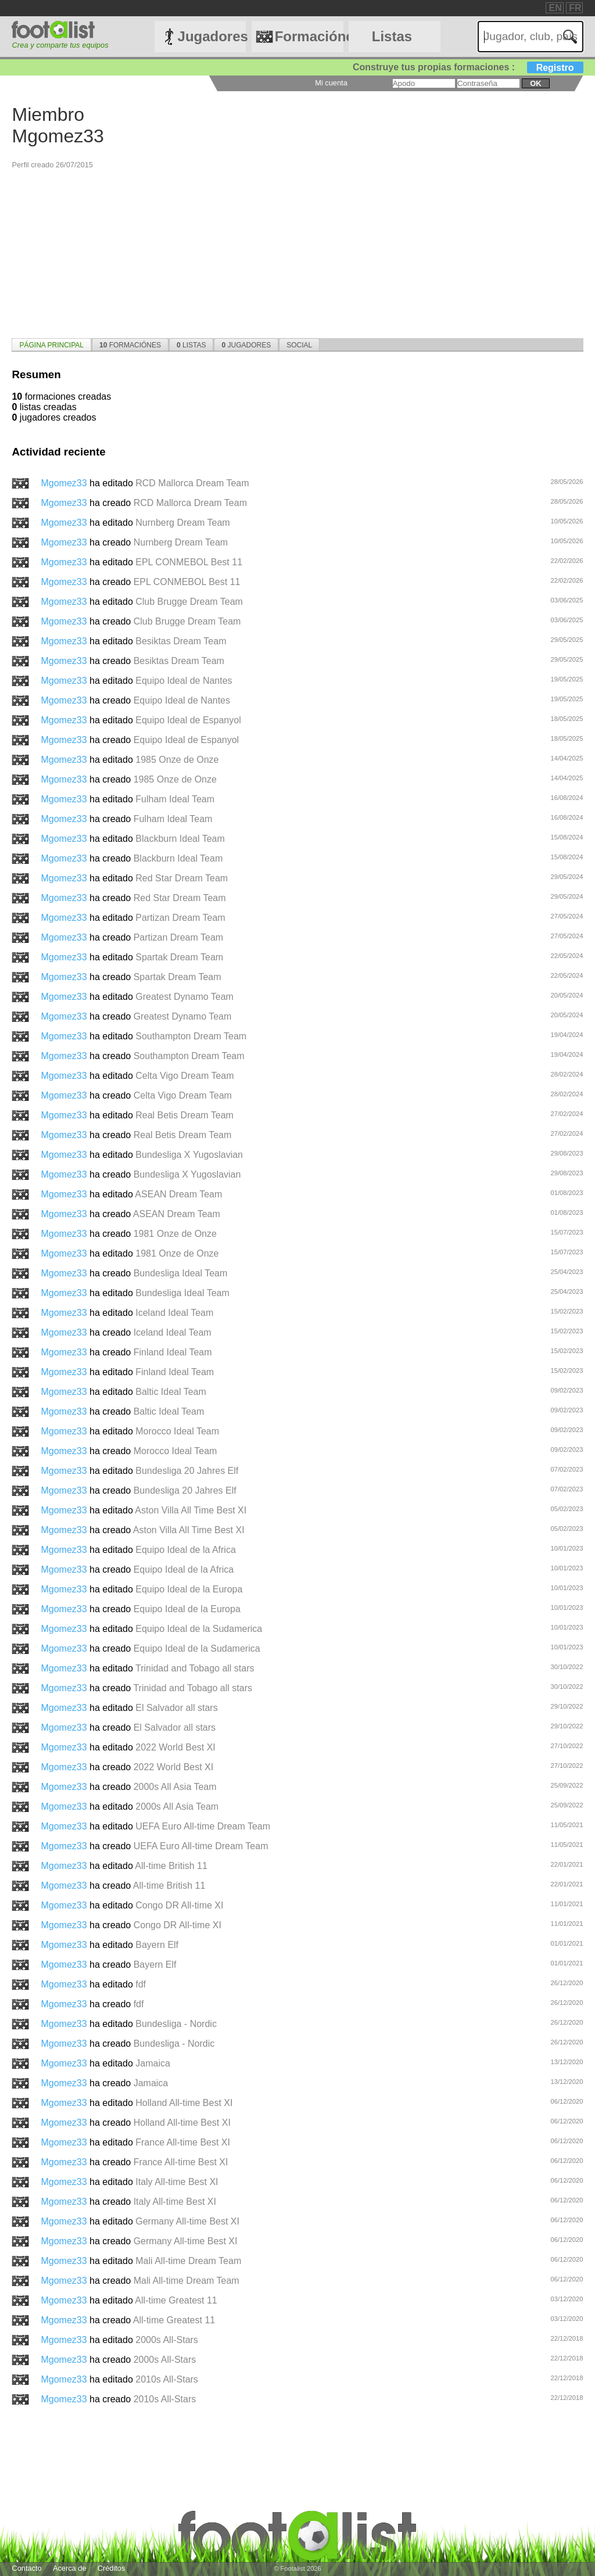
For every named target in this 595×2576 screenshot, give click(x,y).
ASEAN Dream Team (178, 1194)
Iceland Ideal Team (174, 1313)
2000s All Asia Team (175, 1787)
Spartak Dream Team (179, 957)
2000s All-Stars (166, 2340)
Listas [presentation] (191, 345)
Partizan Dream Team (180, 918)
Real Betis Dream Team (184, 1115)
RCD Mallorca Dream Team (192, 483)
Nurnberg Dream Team (182, 523)
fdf (140, 1984)
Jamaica (152, 2063)
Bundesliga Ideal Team (181, 1273)
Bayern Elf (156, 1945)
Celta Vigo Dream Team (184, 1076)
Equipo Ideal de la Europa (188, 1589)
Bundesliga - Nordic (176, 2024)
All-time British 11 (171, 1866)
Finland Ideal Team (173, 1352)
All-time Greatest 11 (176, 2300)
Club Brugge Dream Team (189, 602)
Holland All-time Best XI (183, 2103)
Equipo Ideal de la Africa (185, 1550)
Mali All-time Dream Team (188, 2261)
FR (575, 8)
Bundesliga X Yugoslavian (189, 1155)
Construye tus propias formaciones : (468, 67)
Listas (392, 36)
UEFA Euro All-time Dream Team (202, 1826)
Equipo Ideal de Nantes (183, 681)
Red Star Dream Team (181, 878)
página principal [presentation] (51, 345)
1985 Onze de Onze (176, 760)
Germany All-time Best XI (187, 2221)
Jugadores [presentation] (246, 345)
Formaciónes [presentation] (130, 345)
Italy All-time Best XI (176, 2182)
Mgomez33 (65, 483)
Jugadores (212, 36)
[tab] (51, 344)
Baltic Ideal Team (170, 1392)
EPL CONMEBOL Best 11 (188, 562)
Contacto (26, 2568)
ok (535, 83)
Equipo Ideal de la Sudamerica (198, 1629)
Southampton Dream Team (190, 1036)
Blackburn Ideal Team (180, 839)
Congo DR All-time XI (179, 1905)
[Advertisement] (297, 251)
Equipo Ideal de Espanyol (188, 720)
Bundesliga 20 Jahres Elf (186, 1471)
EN (555, 8)
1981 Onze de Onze (175, 1234)
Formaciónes (309, 36)
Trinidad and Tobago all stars (195, 1668)
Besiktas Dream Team (180, 641)
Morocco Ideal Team (177, 1431)
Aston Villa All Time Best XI (190, 1510)
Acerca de (70, 2568)
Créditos (112, 2568)
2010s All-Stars (166, 2379)
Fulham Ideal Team (174, 799)
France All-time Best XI (182, 2142)
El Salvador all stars (176, 1708)
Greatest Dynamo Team (184, 997)
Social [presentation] (299, 345)
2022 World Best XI (175, 1747)
